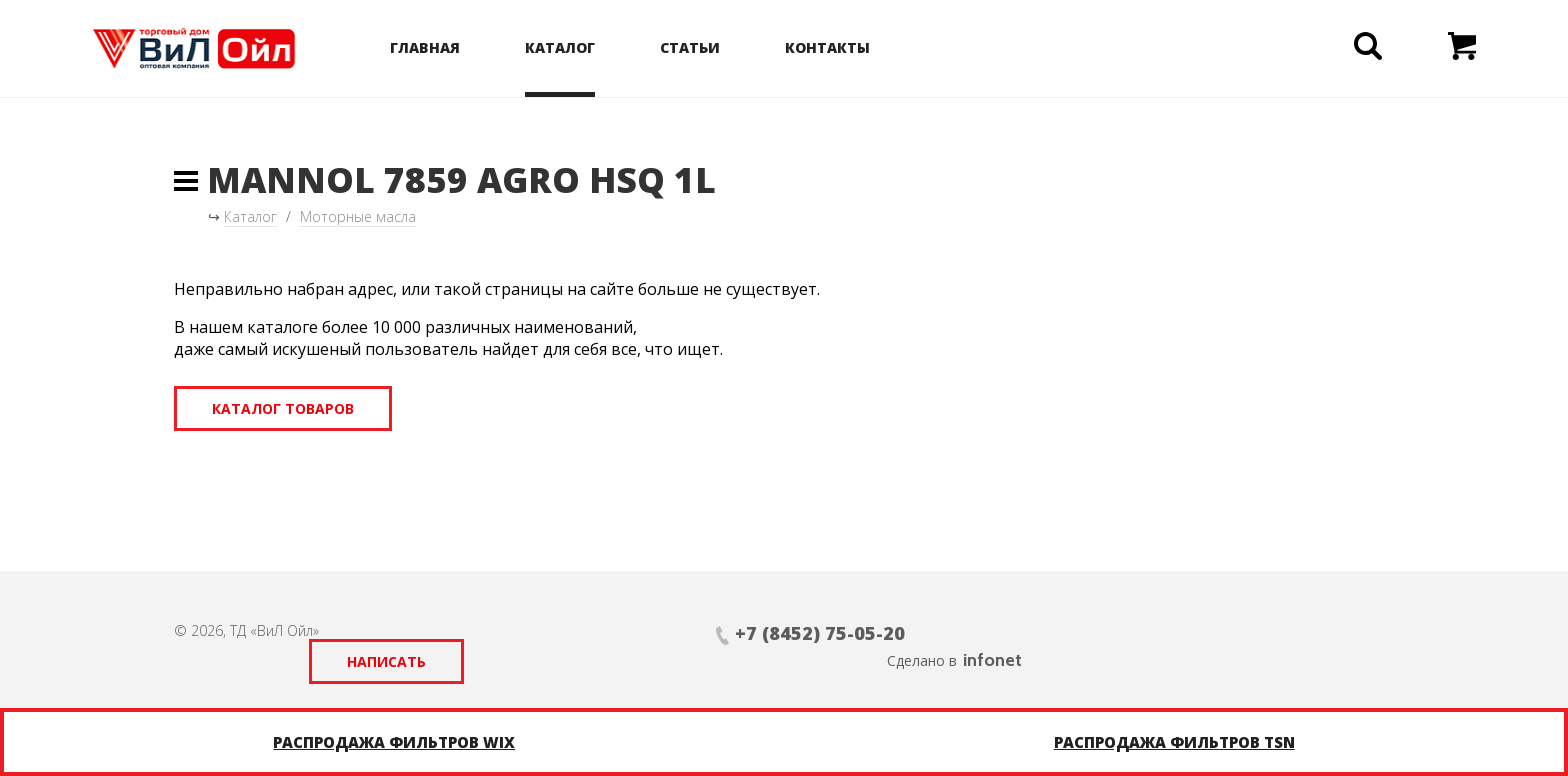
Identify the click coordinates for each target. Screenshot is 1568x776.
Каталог (585, 47)
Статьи (715, 47)
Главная (450, 47)
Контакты (852, 47)
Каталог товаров (283, 408)
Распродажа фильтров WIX (394, 742)
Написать (936, 633)
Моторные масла (358, 216)
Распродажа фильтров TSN (1174, 742)
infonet (1364, 632)
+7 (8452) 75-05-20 (641, 633)
